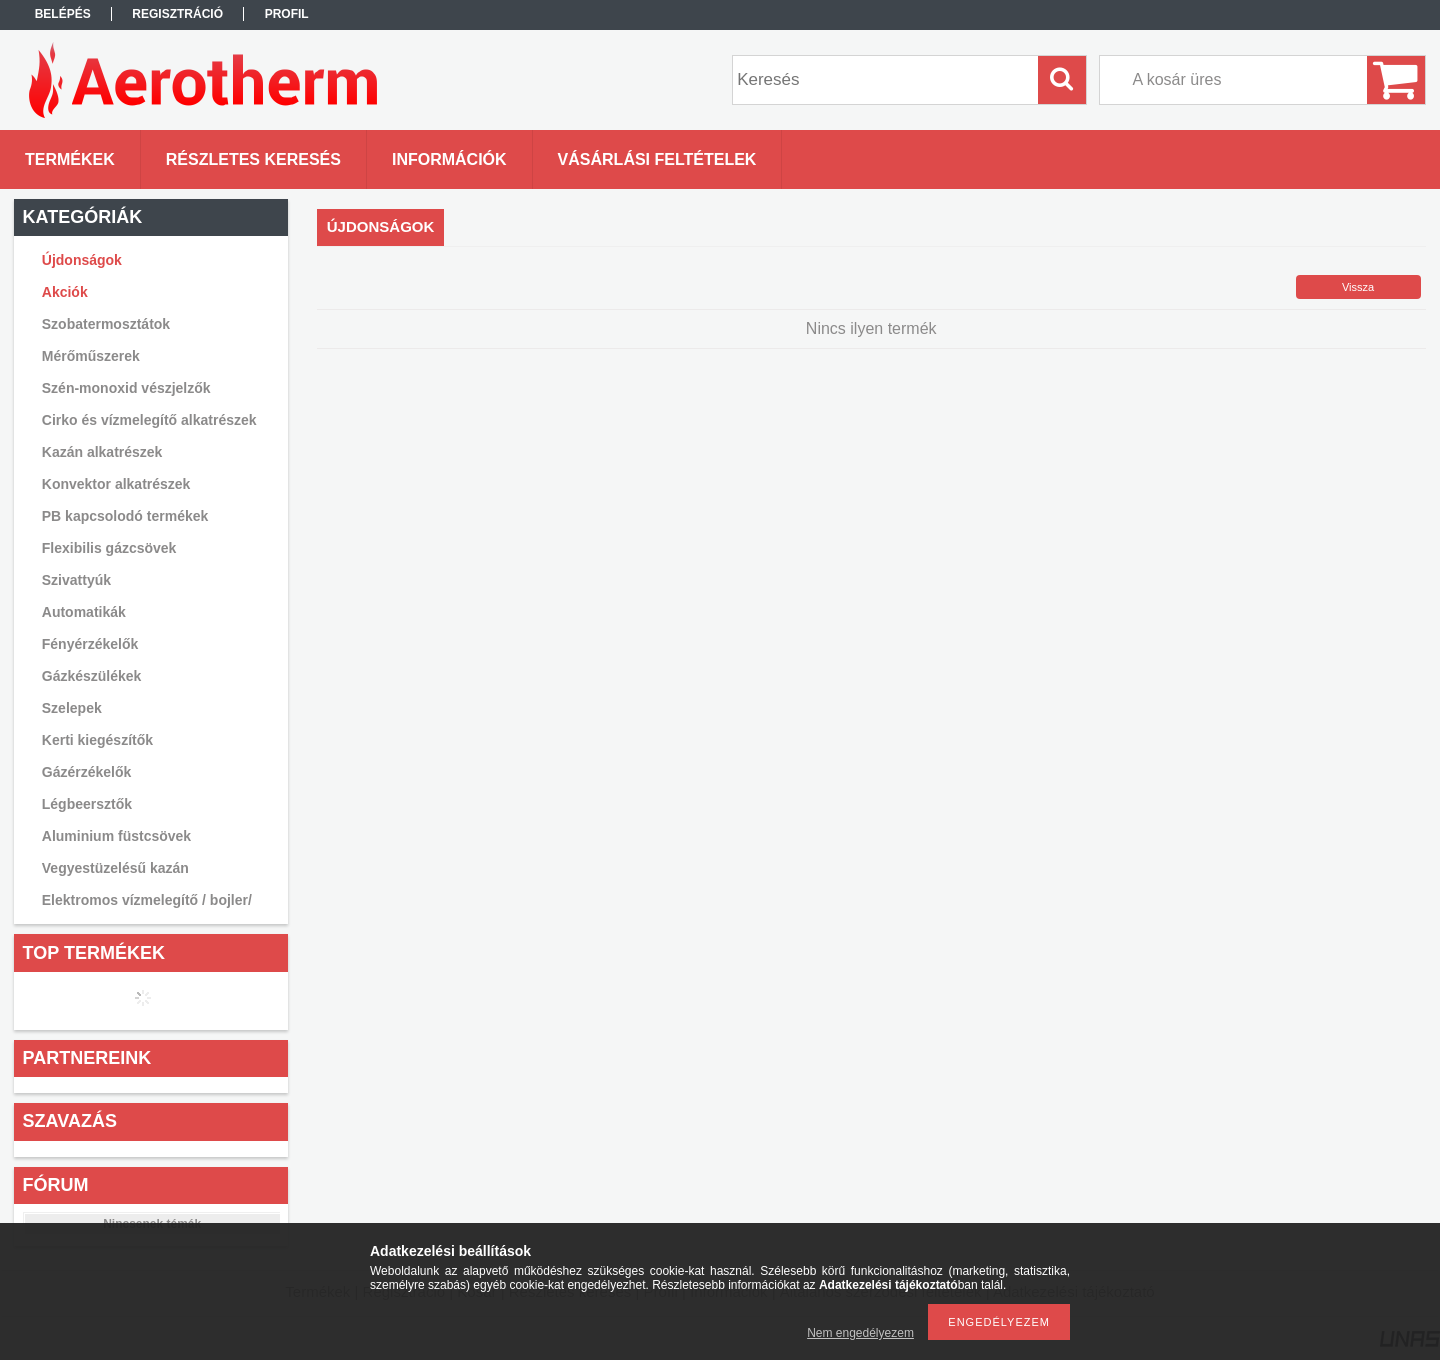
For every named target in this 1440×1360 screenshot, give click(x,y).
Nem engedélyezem (860, 1333)
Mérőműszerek (91, 356)
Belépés (63, 14)
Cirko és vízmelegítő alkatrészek (149, 420)
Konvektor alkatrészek (116, 484)
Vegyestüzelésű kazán (115, 868)
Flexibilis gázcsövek (109, 548)
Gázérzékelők (87, 772)
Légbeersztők (87, 804)
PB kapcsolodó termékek (125, 516)
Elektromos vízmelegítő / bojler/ (147, 900)
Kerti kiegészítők (97, 740)
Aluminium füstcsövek (116, 836)
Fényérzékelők (90, 644)
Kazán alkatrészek (102, 452)
